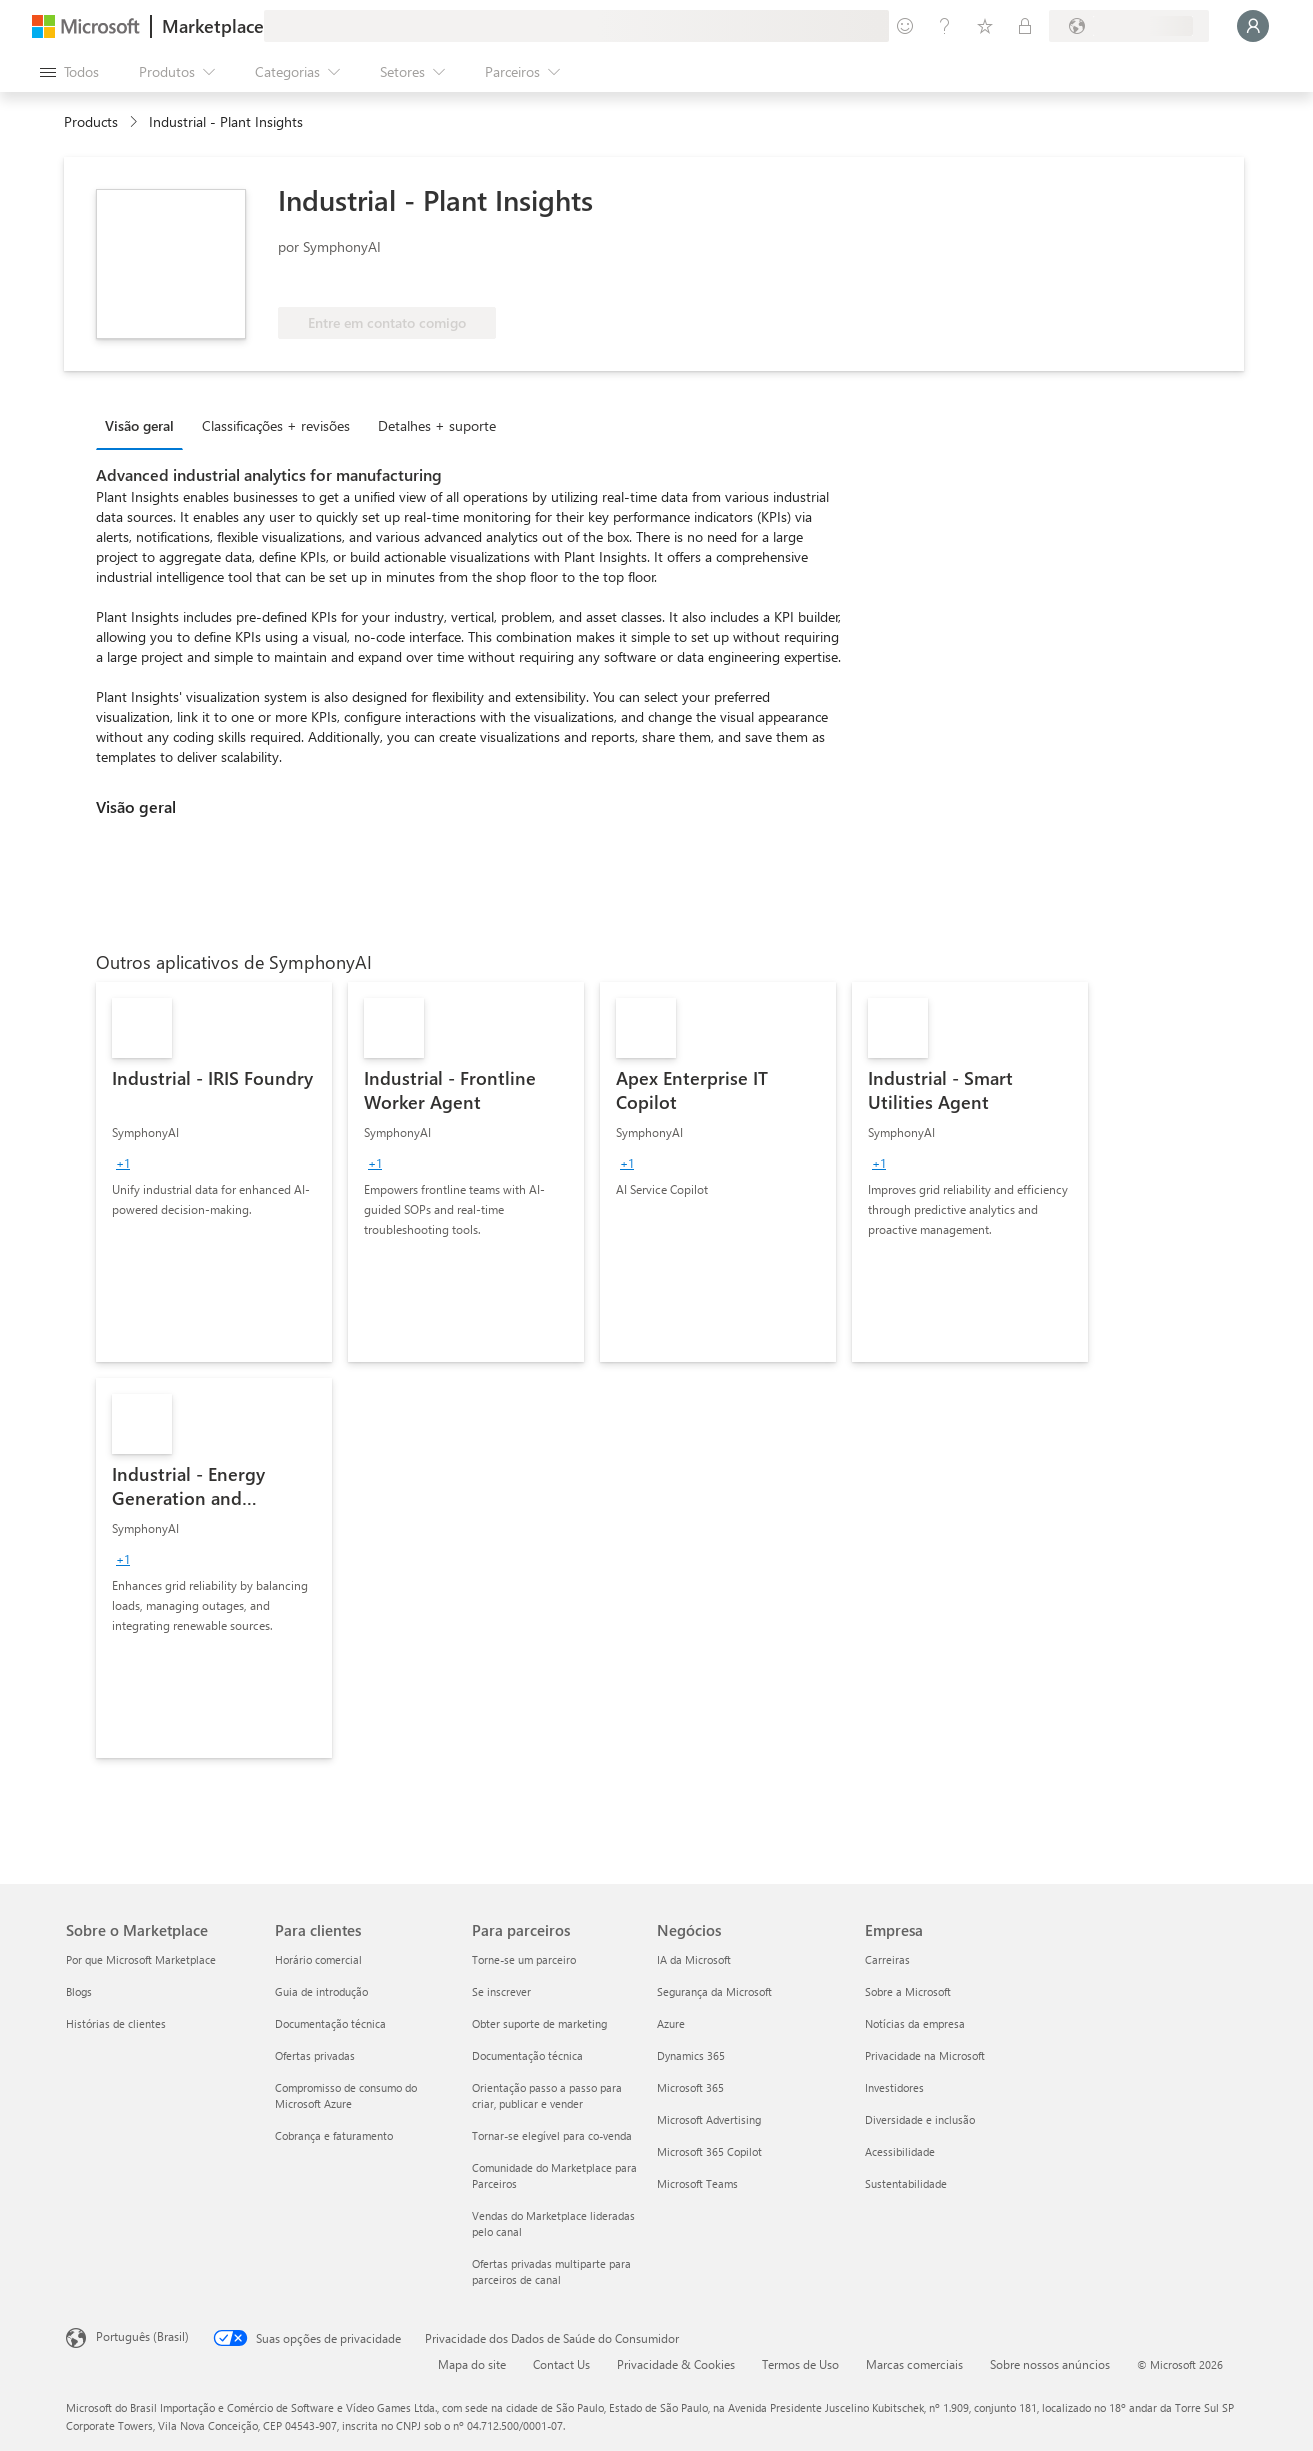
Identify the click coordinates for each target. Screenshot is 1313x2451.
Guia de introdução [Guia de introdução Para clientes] (321, 1991)
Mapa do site (472, 2364)
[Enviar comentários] (905, 26)
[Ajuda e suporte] (945, 26)
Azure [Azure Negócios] (671, 2023)
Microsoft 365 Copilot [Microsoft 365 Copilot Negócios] (709, 2151)
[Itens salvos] (985, 26)
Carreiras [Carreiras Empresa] (887, 1959)
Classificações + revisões (276, 425)
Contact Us (561, 2364)
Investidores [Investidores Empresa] (894, 2087)
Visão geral (139, 425)
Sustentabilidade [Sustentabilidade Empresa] (906, 2183)
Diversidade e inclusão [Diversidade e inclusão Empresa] (920, 2119)
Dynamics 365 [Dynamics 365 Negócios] (691, 2055)
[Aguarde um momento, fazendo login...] (1253, 26)
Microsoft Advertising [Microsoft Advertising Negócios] (709, 2119)
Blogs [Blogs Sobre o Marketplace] (79, 1991)
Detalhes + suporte (437, 425)
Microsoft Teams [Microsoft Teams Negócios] (697, 2183)
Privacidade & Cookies (676, 2364)
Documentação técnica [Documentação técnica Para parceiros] (527, 2055)
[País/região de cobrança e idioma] (1129, 26)
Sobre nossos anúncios (1050, 2364)
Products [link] (91, 121)
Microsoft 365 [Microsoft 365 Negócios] (690, 2087)
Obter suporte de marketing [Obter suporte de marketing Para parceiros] (539, 2023)
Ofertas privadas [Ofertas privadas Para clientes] (315, 2055)
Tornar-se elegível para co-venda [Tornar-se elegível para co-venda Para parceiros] (552, 2135)
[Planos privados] (1025, 26)
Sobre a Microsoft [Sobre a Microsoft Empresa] (908, 1991)
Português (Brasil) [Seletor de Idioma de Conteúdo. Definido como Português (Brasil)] (142, 2336)
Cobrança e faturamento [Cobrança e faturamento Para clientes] (334, 2135)
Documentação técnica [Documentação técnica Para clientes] (330, 2023)
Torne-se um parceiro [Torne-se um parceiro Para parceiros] (524, 1959)
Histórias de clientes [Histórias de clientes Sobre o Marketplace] (116, 2023)
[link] (214, 1172)
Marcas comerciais (914, 2364)
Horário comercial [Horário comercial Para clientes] (318, 1959)
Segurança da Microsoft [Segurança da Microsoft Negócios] (714, 1991)
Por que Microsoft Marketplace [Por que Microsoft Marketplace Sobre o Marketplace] (141, 1959)
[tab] (144, 425)
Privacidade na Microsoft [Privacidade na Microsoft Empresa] (925, 2055)
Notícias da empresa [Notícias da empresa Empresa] (915, 2023)
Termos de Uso (800, 2364)
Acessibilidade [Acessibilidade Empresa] (900, 2151)
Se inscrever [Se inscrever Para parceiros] (501, 1991)
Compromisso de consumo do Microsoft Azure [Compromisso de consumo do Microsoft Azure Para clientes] (346, 2095)
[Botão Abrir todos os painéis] (69, 72)
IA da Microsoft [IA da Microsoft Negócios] (694, 1959)
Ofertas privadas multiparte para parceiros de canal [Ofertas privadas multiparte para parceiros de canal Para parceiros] (551, 2271)
